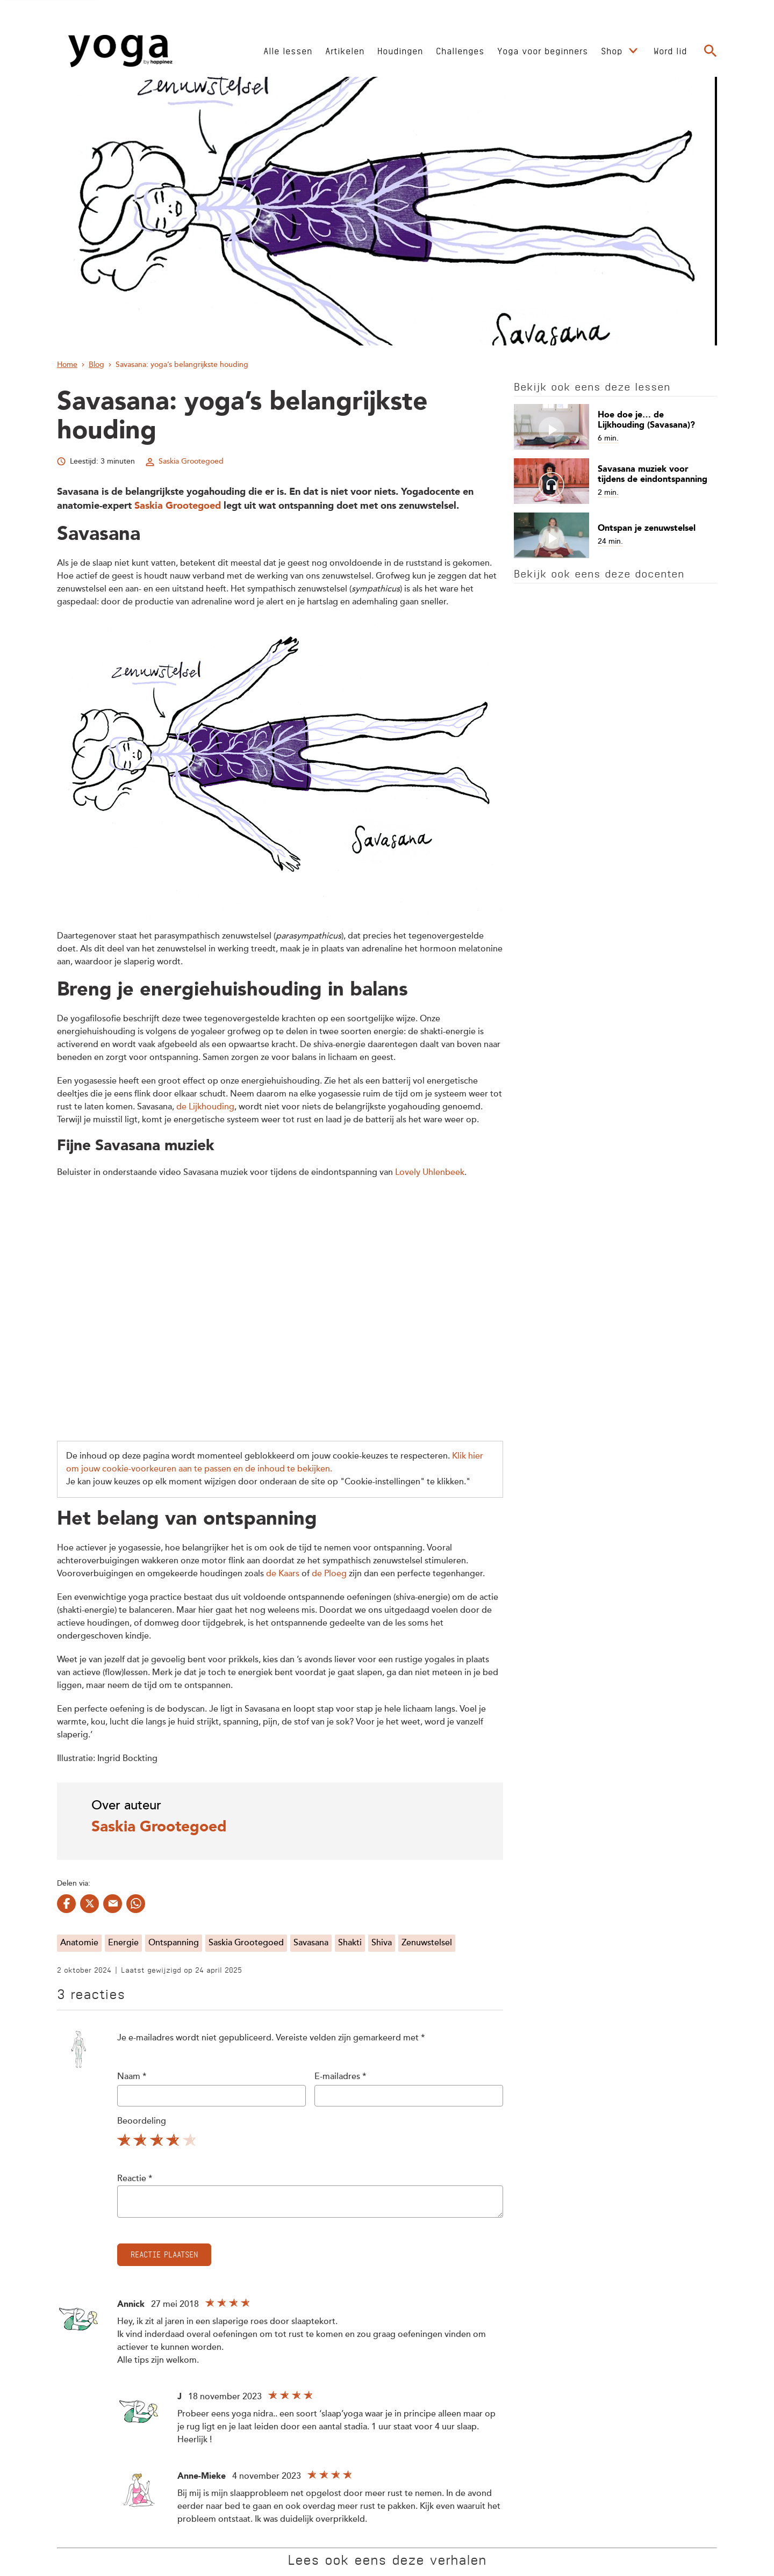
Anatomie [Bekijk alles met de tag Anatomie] (79, 1943)
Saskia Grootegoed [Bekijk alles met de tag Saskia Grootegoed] (246, 1943)
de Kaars (282, 1574)
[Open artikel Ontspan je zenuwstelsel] (615, 535)
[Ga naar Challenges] (460, 49)
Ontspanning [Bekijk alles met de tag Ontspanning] (173, 1943)
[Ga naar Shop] (613, 49)
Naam (131, 2077)
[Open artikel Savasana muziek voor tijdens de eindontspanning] (615, 481)
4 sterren (174, 2141)
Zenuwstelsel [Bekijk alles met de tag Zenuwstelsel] (427, 1943)
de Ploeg (329, 1574)
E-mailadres (340, 2077)
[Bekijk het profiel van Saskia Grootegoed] (280, 1821)
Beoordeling (141, 2121)
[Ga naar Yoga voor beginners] (542, 49)
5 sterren (191, 2141)
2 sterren (141, 2141)
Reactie (134, 2179)
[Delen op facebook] (66, 1903)
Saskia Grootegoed (177, 506)
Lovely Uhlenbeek (429, 1172)
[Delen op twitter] (89, 1903)
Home (67, 365)
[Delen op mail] (112, 1903)
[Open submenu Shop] (633, 51)
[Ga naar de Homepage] (120, 51)
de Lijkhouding (205, 1107)
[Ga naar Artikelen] (344, 49)
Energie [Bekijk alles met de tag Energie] (123, 1943)
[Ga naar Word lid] (670, 49)
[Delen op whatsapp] (135, 1903)
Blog (96, 365)
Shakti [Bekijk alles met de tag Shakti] (350, 1943)
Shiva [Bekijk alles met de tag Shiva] (381, 1943)
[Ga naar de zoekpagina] (710, 51)
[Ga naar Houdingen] (400, 49)
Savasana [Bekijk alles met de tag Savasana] (310, 1943)
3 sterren (158, 2141)
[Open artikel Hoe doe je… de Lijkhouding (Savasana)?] (615, 427)
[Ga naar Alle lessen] (287, 49)
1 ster (124, 2141)
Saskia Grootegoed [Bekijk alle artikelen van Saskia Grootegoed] (191, 461)
